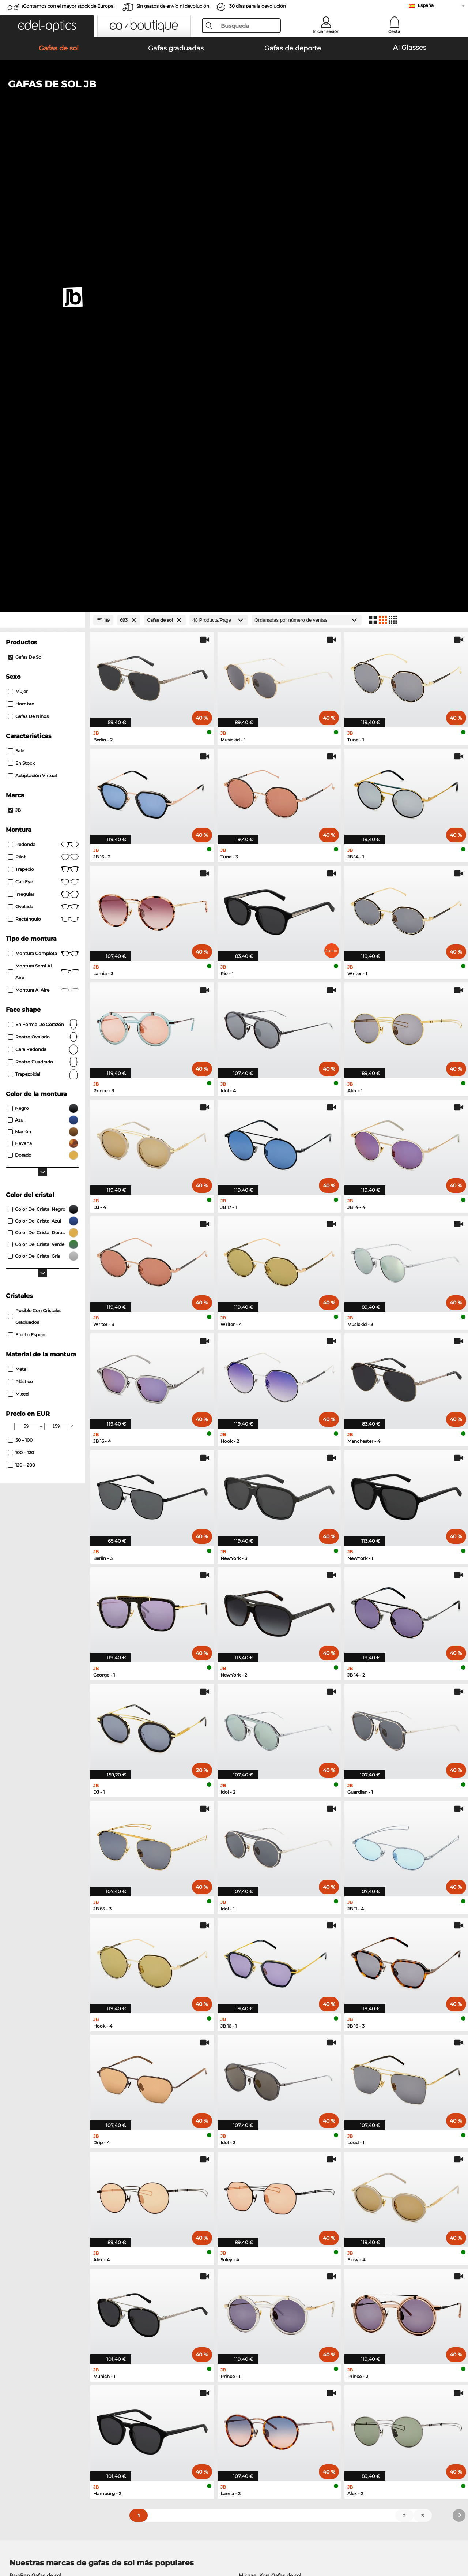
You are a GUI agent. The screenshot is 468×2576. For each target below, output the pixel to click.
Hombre (21, 241)
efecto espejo (26, 872)
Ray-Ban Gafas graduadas (41, 2183)
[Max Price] (56, 963)
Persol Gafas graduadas (264, 2192)
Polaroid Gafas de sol (264, 2121)
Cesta (394, 31)
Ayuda (319, 2390)
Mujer (18, 228)
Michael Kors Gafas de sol (270, 2112)
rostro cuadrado (43, 599)
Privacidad (77, 2541)
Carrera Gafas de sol (34, 2139)
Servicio (168, 2390)
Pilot (43, 394)
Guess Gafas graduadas (264, 2183)
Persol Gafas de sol (33, 2130)
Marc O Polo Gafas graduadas (46, 2201)
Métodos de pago (179, 2402)
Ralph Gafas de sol (261, 2147)
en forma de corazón (43, 562)
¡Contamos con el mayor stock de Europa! (68, 6)
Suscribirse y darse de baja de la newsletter (363, 2402)
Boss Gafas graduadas (262, 2210)
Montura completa (43, 491)
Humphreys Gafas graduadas (45, 2210)
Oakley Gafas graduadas (39, 2192)
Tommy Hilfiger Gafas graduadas (275, 2218)
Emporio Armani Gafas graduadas (51, 2218)
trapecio (43, 406)
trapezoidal (43, 611)
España (426, 5)
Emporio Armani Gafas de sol (46, 2147)
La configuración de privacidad (42, 2402)
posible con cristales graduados (34, 853)
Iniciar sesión (326, 31)
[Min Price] (26, 963)
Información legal (114, 2541)
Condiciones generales (33, 2541)
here (194, 2305)
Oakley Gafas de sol (34, 2121)
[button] (47, 26)
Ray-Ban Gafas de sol (35, 2112)
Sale (16, 288)
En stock (21, 300)
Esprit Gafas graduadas (263, 2201)
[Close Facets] (42, 157)
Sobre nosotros (25, 2390)
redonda (43, 381)
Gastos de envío (177, 2411)
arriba (454, 2541)
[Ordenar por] (306, 157)
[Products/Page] (218, 157)
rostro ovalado (43, 574)
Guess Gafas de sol (262, 2139)
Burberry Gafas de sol (265, 2130)
